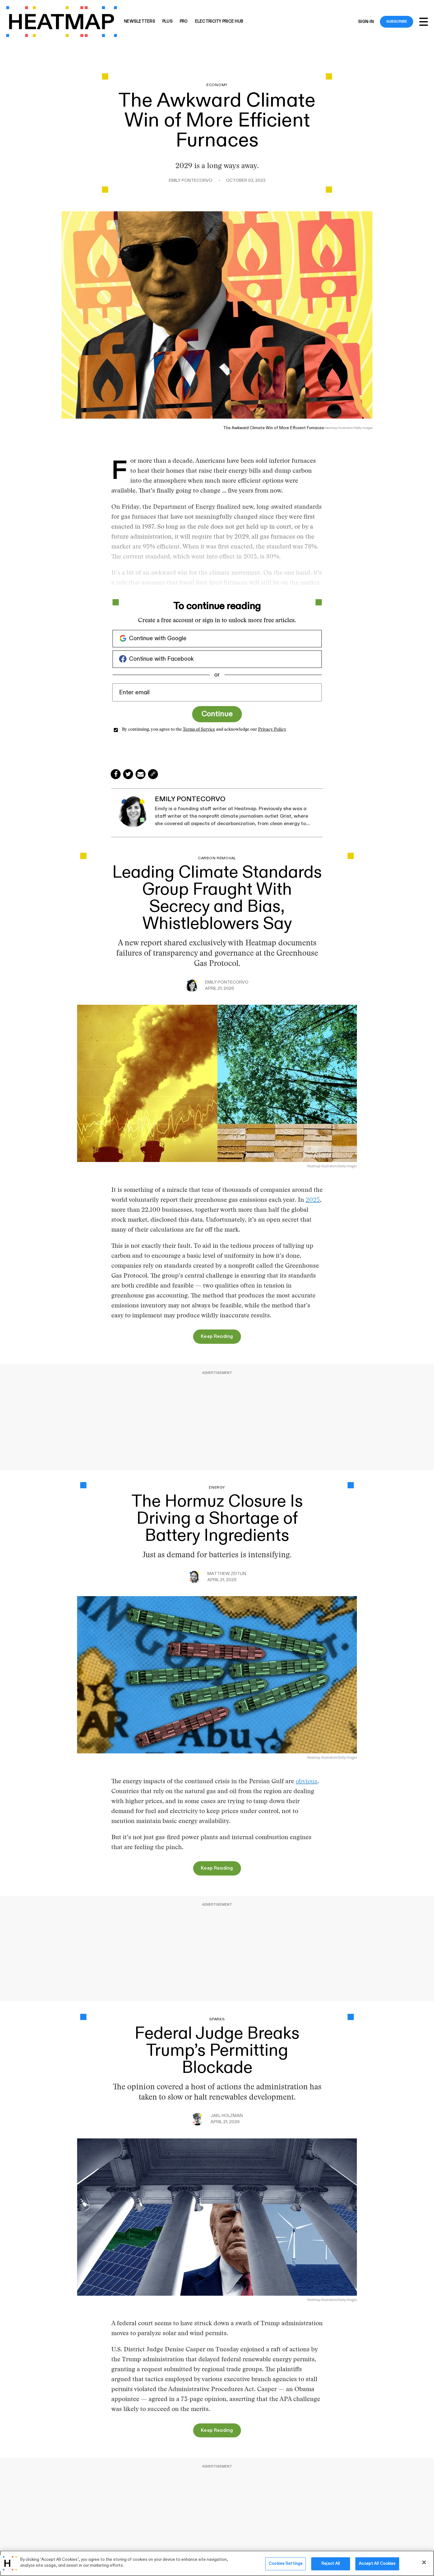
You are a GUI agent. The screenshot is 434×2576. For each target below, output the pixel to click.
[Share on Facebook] (116, 774)
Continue (217, 714)
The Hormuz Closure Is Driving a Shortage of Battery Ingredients (217, 1518)
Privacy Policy (272, 730)
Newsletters (139, 21)
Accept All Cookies (377, 2563)
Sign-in (366, 22)
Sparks (216, 2019)
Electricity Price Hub (219, 21)
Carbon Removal (217, 858)
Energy (217, 1487)
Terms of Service (199, 730)
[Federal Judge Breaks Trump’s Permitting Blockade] (217, 2216)
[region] (217, 2563)
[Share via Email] (140, 774)
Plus (167, 21)
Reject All (330, 2563)
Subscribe (396, 21)
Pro (184, 21)
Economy (217, 85)
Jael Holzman (226, 2116)
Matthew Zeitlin (226, 1574)
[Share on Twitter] (128, 774)
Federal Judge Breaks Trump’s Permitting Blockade (217, 2050)
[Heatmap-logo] (61, 21)
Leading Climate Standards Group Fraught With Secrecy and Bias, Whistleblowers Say (217, 898)
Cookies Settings (285, 2563)
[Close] (424, 2562)
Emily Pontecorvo (190, 180)
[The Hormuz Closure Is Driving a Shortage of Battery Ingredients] (217, 1674)
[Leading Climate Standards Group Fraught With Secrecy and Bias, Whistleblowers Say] (217, 1082)
